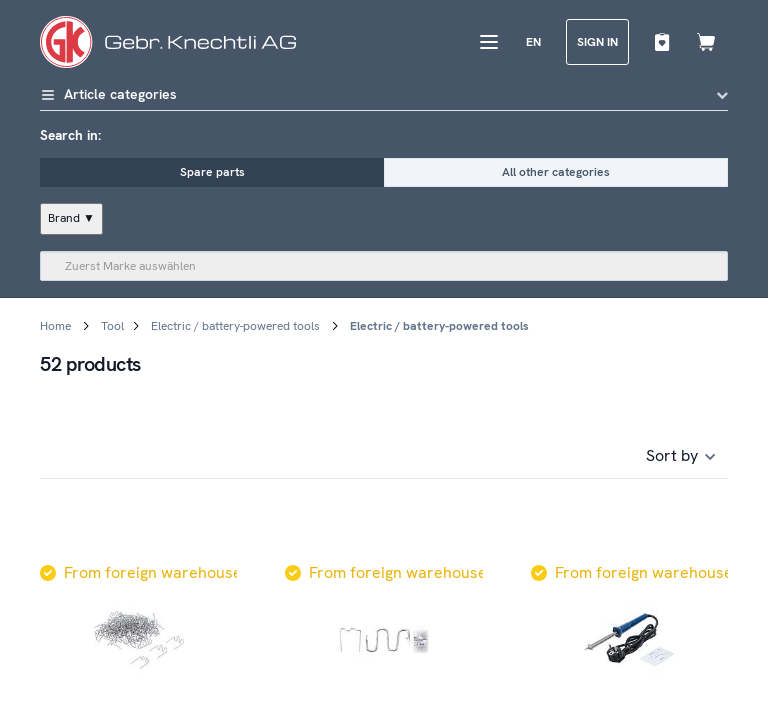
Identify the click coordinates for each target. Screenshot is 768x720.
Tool (112, 326)
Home (55, 326)
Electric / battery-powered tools (235, 326)
